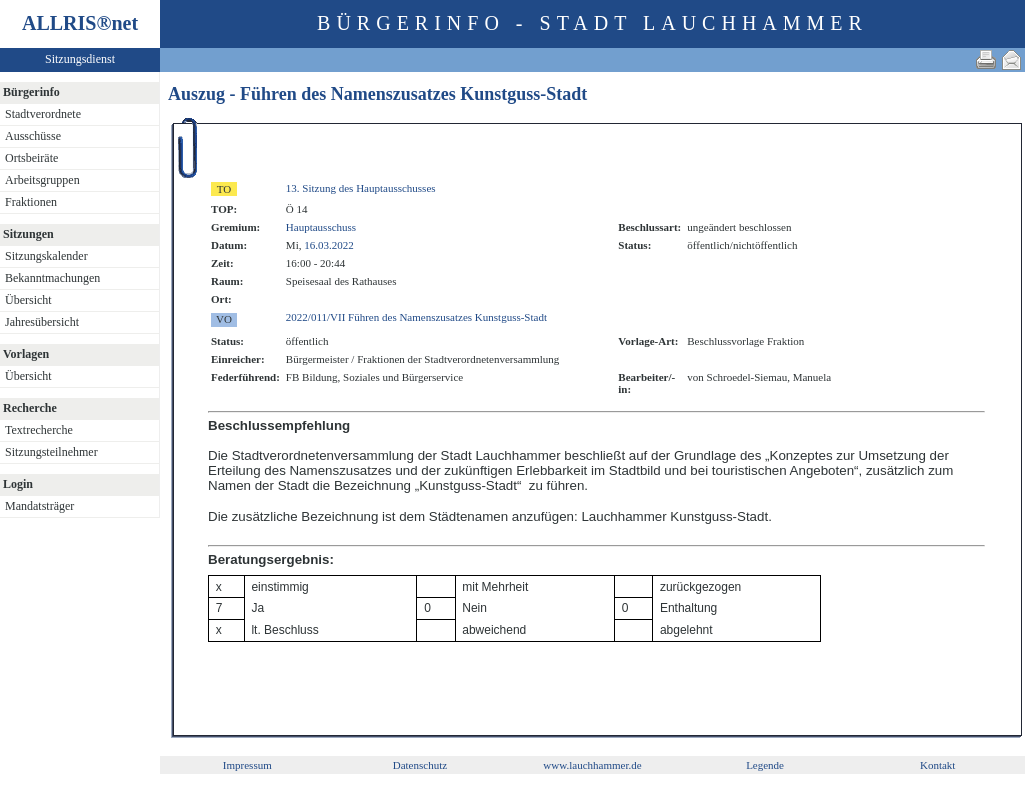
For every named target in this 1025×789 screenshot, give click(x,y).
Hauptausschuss (321, 227)
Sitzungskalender (46, 256)
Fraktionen (31, 202)
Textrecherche (39, 430)
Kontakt (937, 765)
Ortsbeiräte (31, 158)
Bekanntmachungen (52, 278)
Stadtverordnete (43, 114)
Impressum (247, 765)
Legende (765, 765)
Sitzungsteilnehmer (51, 452)
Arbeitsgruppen (42, 180)
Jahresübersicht (42, 322)
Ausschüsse (33, 136)
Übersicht (28, 300)
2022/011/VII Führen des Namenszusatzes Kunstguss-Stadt (416, 317)
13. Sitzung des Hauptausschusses (361, 188)
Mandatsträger (39, 506)
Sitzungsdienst (80, 59)
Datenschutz (420, 765)
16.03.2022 (329, 245)
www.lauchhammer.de (592, 765)
